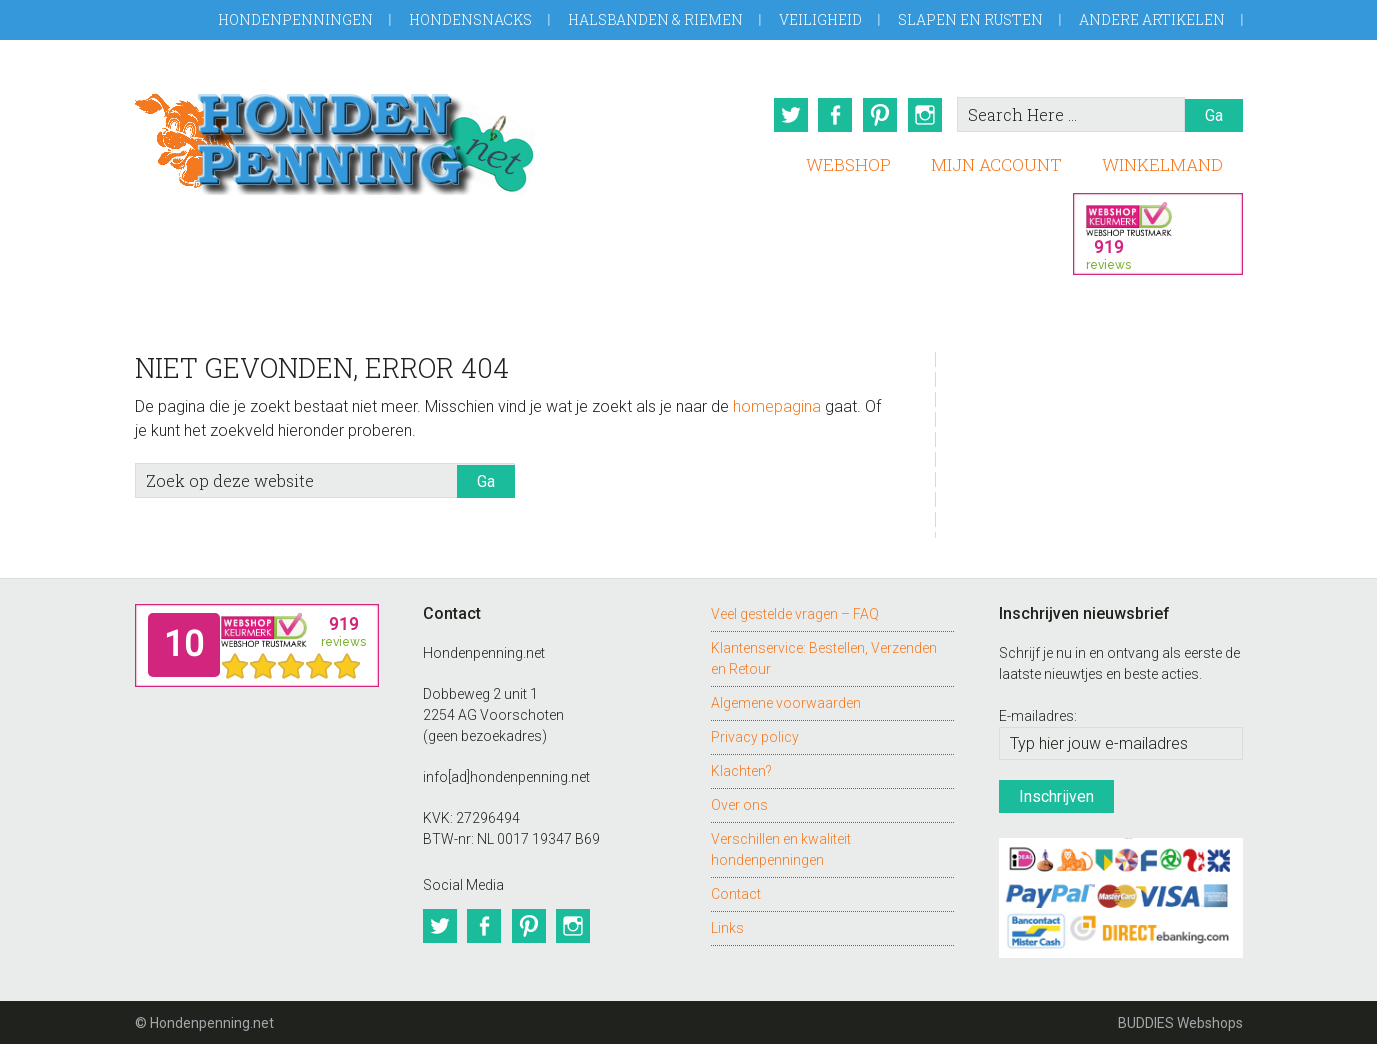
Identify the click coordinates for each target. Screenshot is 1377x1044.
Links (727, 926)
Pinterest (880, 115)
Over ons (739, 803)
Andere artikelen (1152, 19)
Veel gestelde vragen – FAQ (795, 612)
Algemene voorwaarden (786, 701)
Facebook (834, 115)
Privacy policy (755, 735)
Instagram (926, 115)
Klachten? (741, 769)
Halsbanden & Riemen (655, 19)
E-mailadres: (1038, 715)
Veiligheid (820, 19)
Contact (736, 892)
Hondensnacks (470, 19)
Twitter (788, 115)
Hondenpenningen (295, 19)
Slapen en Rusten (970, 19)
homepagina (777, 404)
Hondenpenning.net (335, 137)
